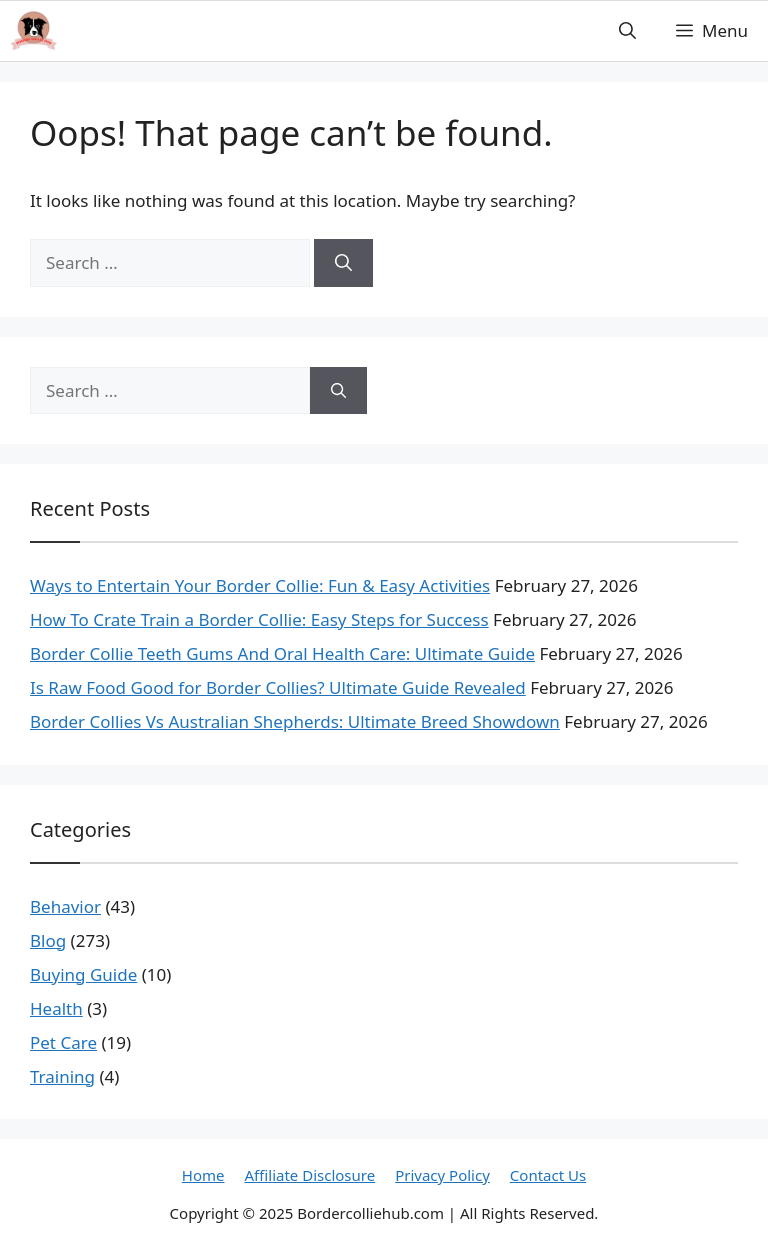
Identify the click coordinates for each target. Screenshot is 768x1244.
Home (203, 1175)
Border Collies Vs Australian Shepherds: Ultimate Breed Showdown (295, 721)
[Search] (343, 263)
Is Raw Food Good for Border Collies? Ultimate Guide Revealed (278, 687)
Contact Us (548, 1175)
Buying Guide (83, 974)
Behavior (65, 906)
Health (56, 1008)
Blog (48, 940)
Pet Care (63, 1042)
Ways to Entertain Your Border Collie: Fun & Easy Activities (260, 585)
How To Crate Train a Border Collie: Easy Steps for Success (259, 619)
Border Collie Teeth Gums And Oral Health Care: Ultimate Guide (282, 653)
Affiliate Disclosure (310, 1175)
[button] (627, 31)
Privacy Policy (442, 1175)
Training (62, 1076)
